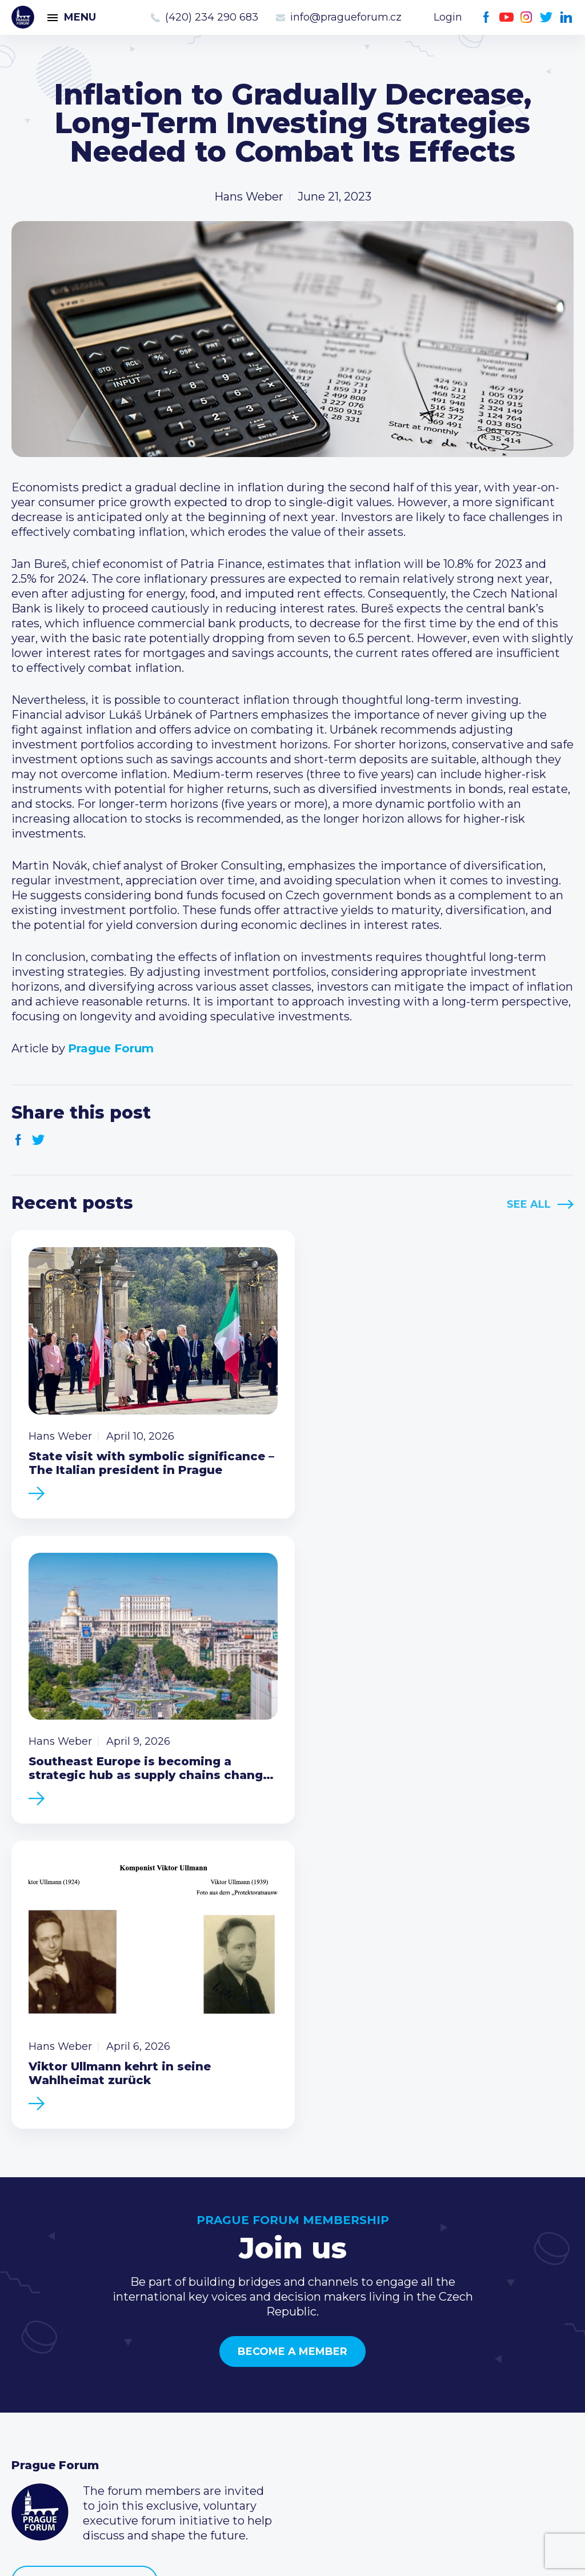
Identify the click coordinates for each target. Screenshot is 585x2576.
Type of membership (262, 2363)
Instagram (526, 17)
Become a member (292, 2031)
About (28, 2436)
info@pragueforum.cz (346, 17)
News (27, 2345)
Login (448, 17)
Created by (292, 2554)
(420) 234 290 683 (211, 17)
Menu (80, 17)
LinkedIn (566, 17)
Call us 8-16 (424, 2345)
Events (31, 2363)
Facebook (486, 17)
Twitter (546, 17)
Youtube (506, 17)
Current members (254, 2345)
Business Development (77, 2400)
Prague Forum (22, 17)
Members (38, 2382)
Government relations (73, 2418)
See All (529, 1204)
